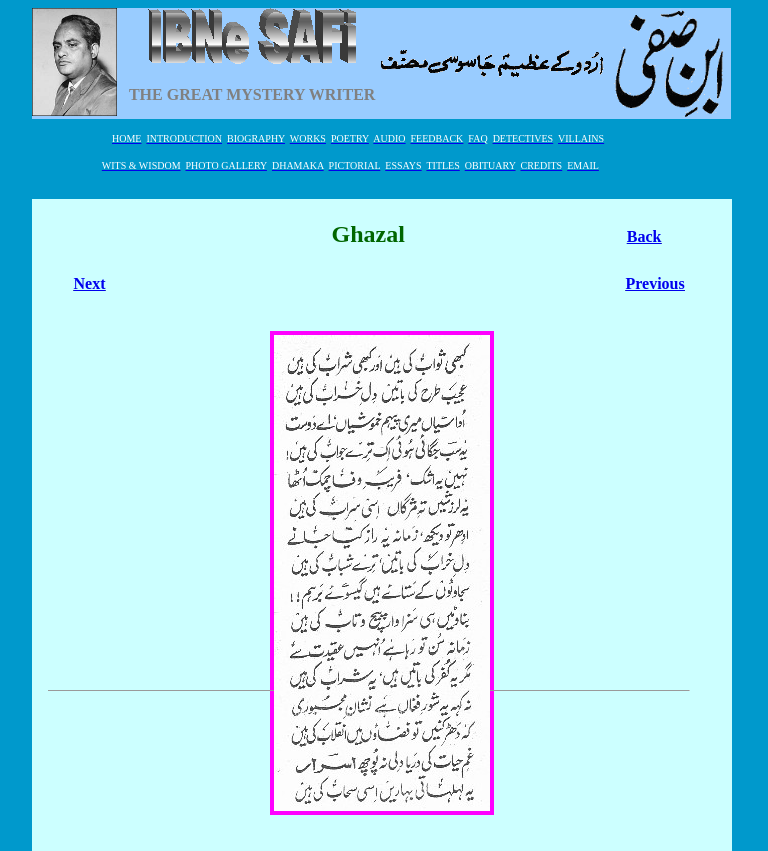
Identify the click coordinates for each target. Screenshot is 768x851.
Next (90, 283)
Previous (654, 283)
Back (644, 236)
